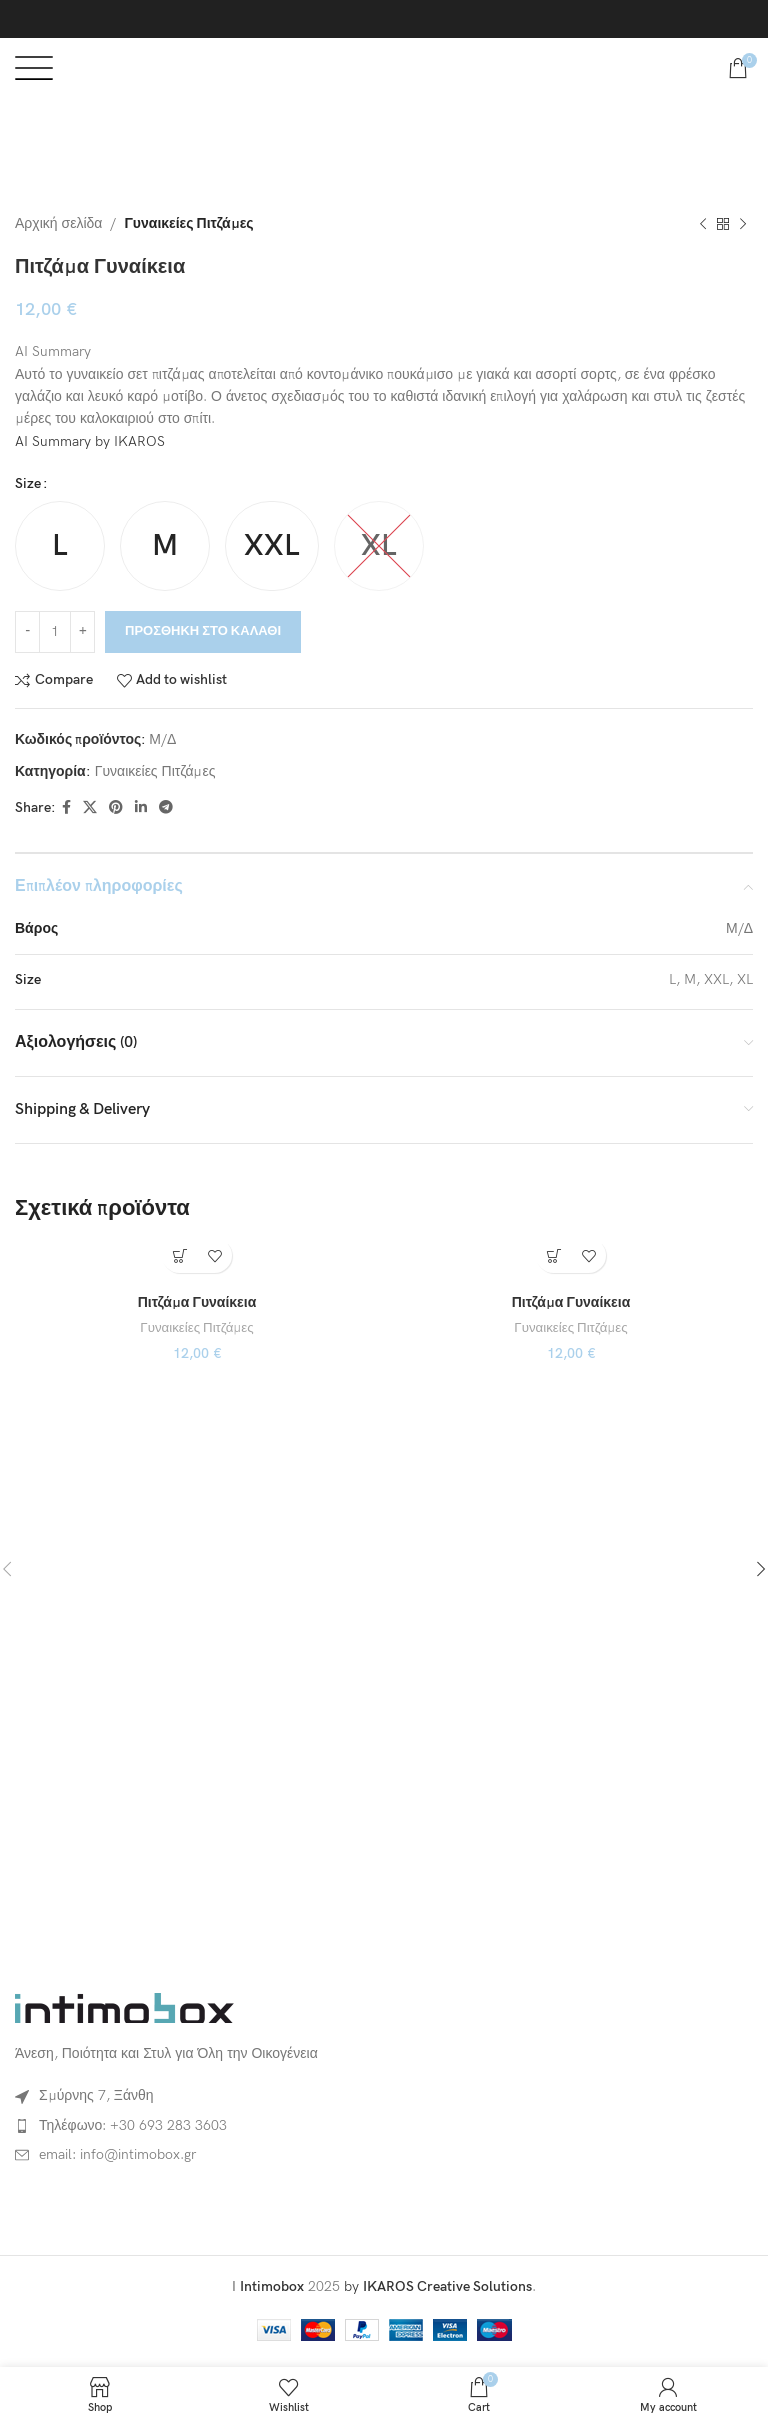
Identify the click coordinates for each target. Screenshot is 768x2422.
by (438, 2286)
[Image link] (125, 2006)
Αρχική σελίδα (58, 223)
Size (28, 483)
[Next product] (743, 224)
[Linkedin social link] (141, 808)
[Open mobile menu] (34, 68)
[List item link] (194, 2126)
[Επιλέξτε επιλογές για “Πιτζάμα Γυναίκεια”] (179, 1255)
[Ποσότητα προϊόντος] (55, 631)
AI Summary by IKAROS (90, 441)
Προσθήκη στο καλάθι (203, 631)
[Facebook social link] (66, 808)
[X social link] (90, 808)
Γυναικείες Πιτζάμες (188, 223)
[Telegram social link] (166, 808)
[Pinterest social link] (116, 808)
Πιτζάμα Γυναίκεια (197, 1302)
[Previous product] (703, 224)
